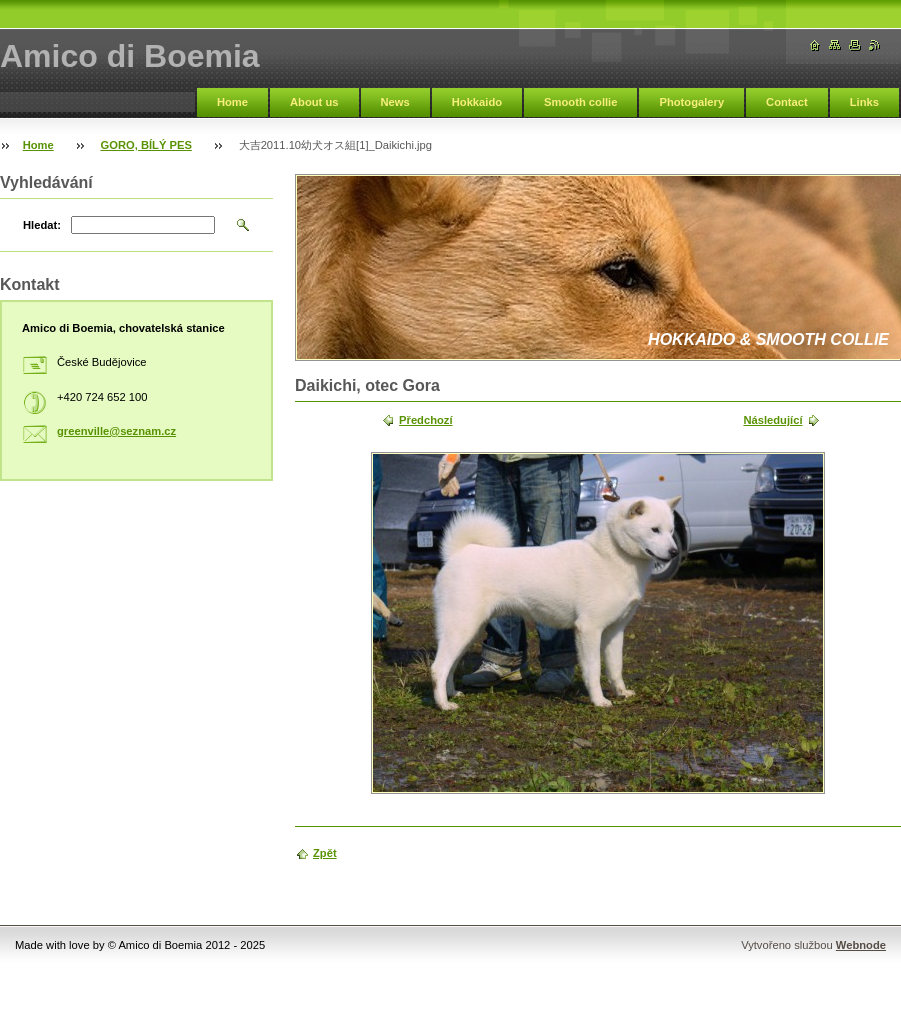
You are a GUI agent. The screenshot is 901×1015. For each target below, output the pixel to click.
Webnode (861, 945)
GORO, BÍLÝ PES (146, 145)
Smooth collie (580, 102)
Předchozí (425, 420)
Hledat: (42, 225)
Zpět (325, 853)
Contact (787, 102)
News (395, 102)
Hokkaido (477, 102)
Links (864, 102)
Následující (772, 420)
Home (232, 102)
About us (314, 102)
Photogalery (691, 102)
